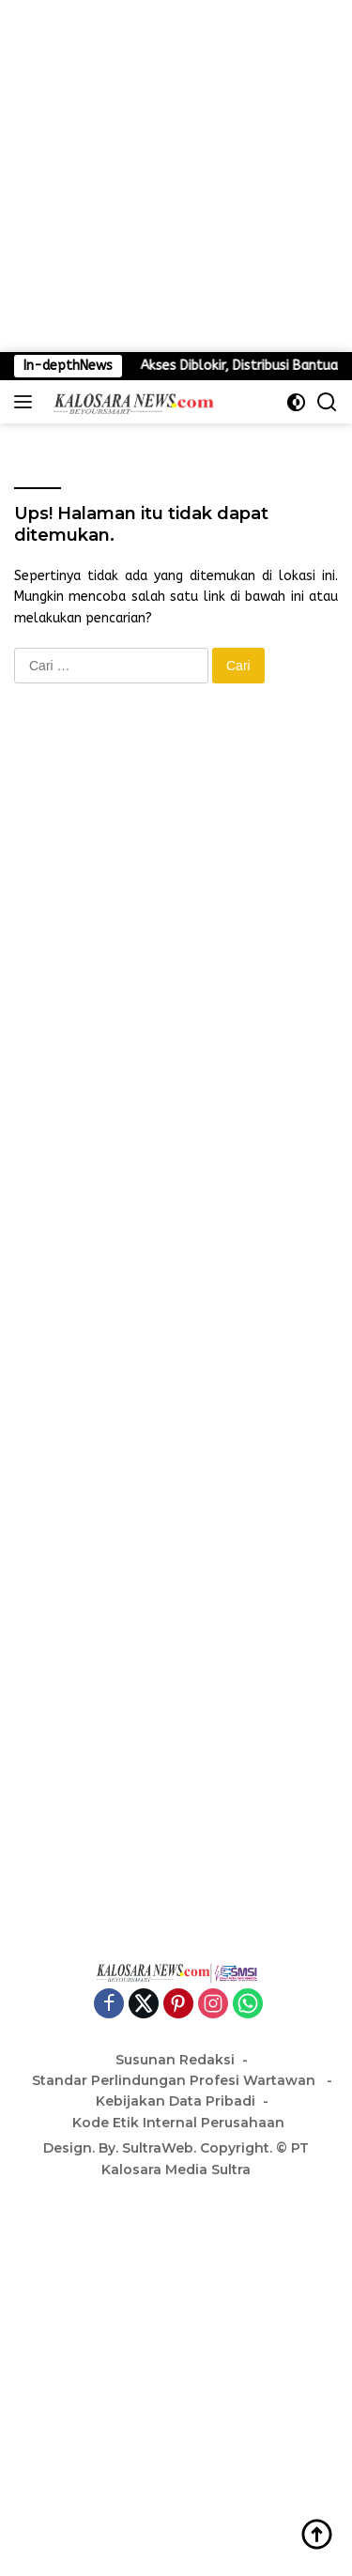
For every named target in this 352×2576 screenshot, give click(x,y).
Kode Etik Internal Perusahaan (178, 2122)
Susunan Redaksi (175, 2059)
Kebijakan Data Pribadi (175, 2101)
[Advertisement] (176, 176)
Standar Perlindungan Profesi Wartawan (175, 2080)
